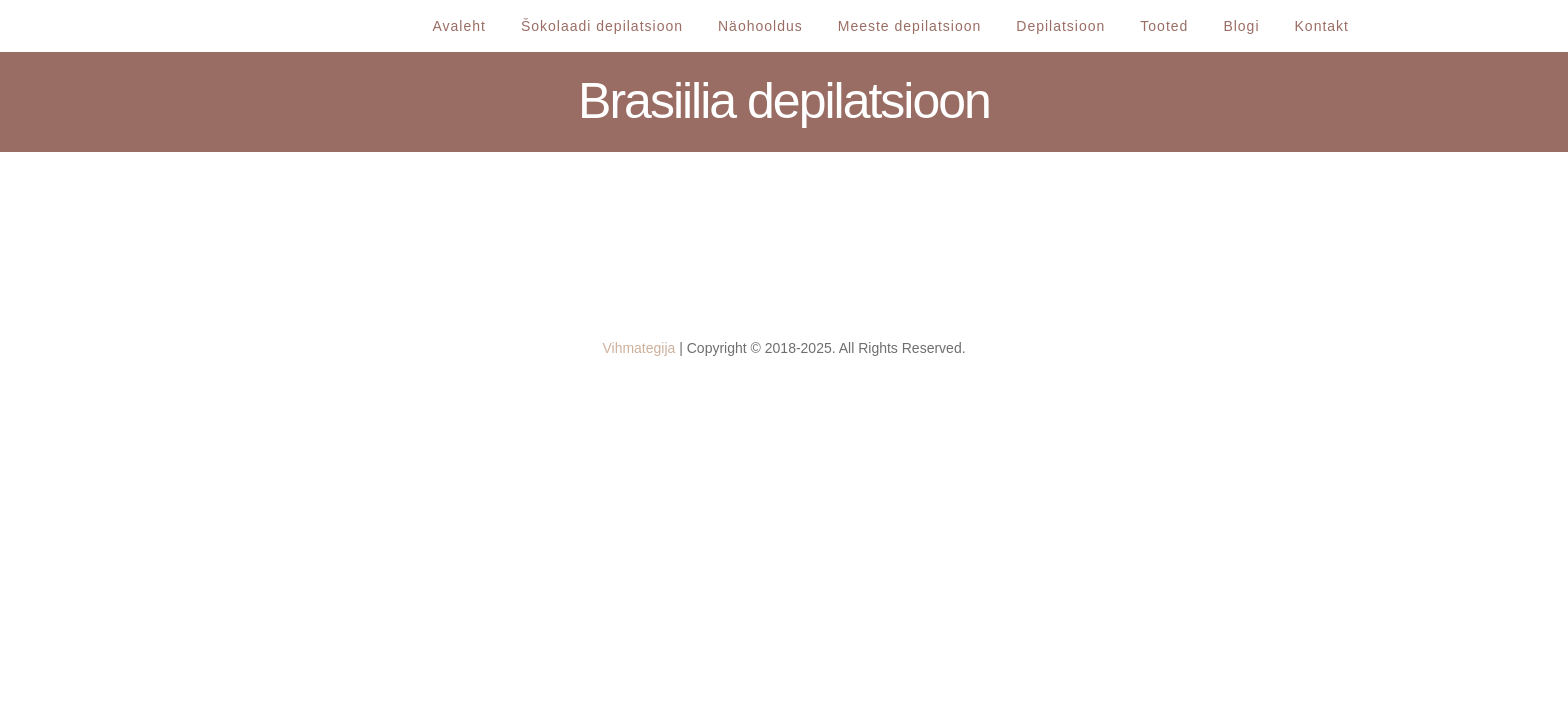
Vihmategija (638, 348)
